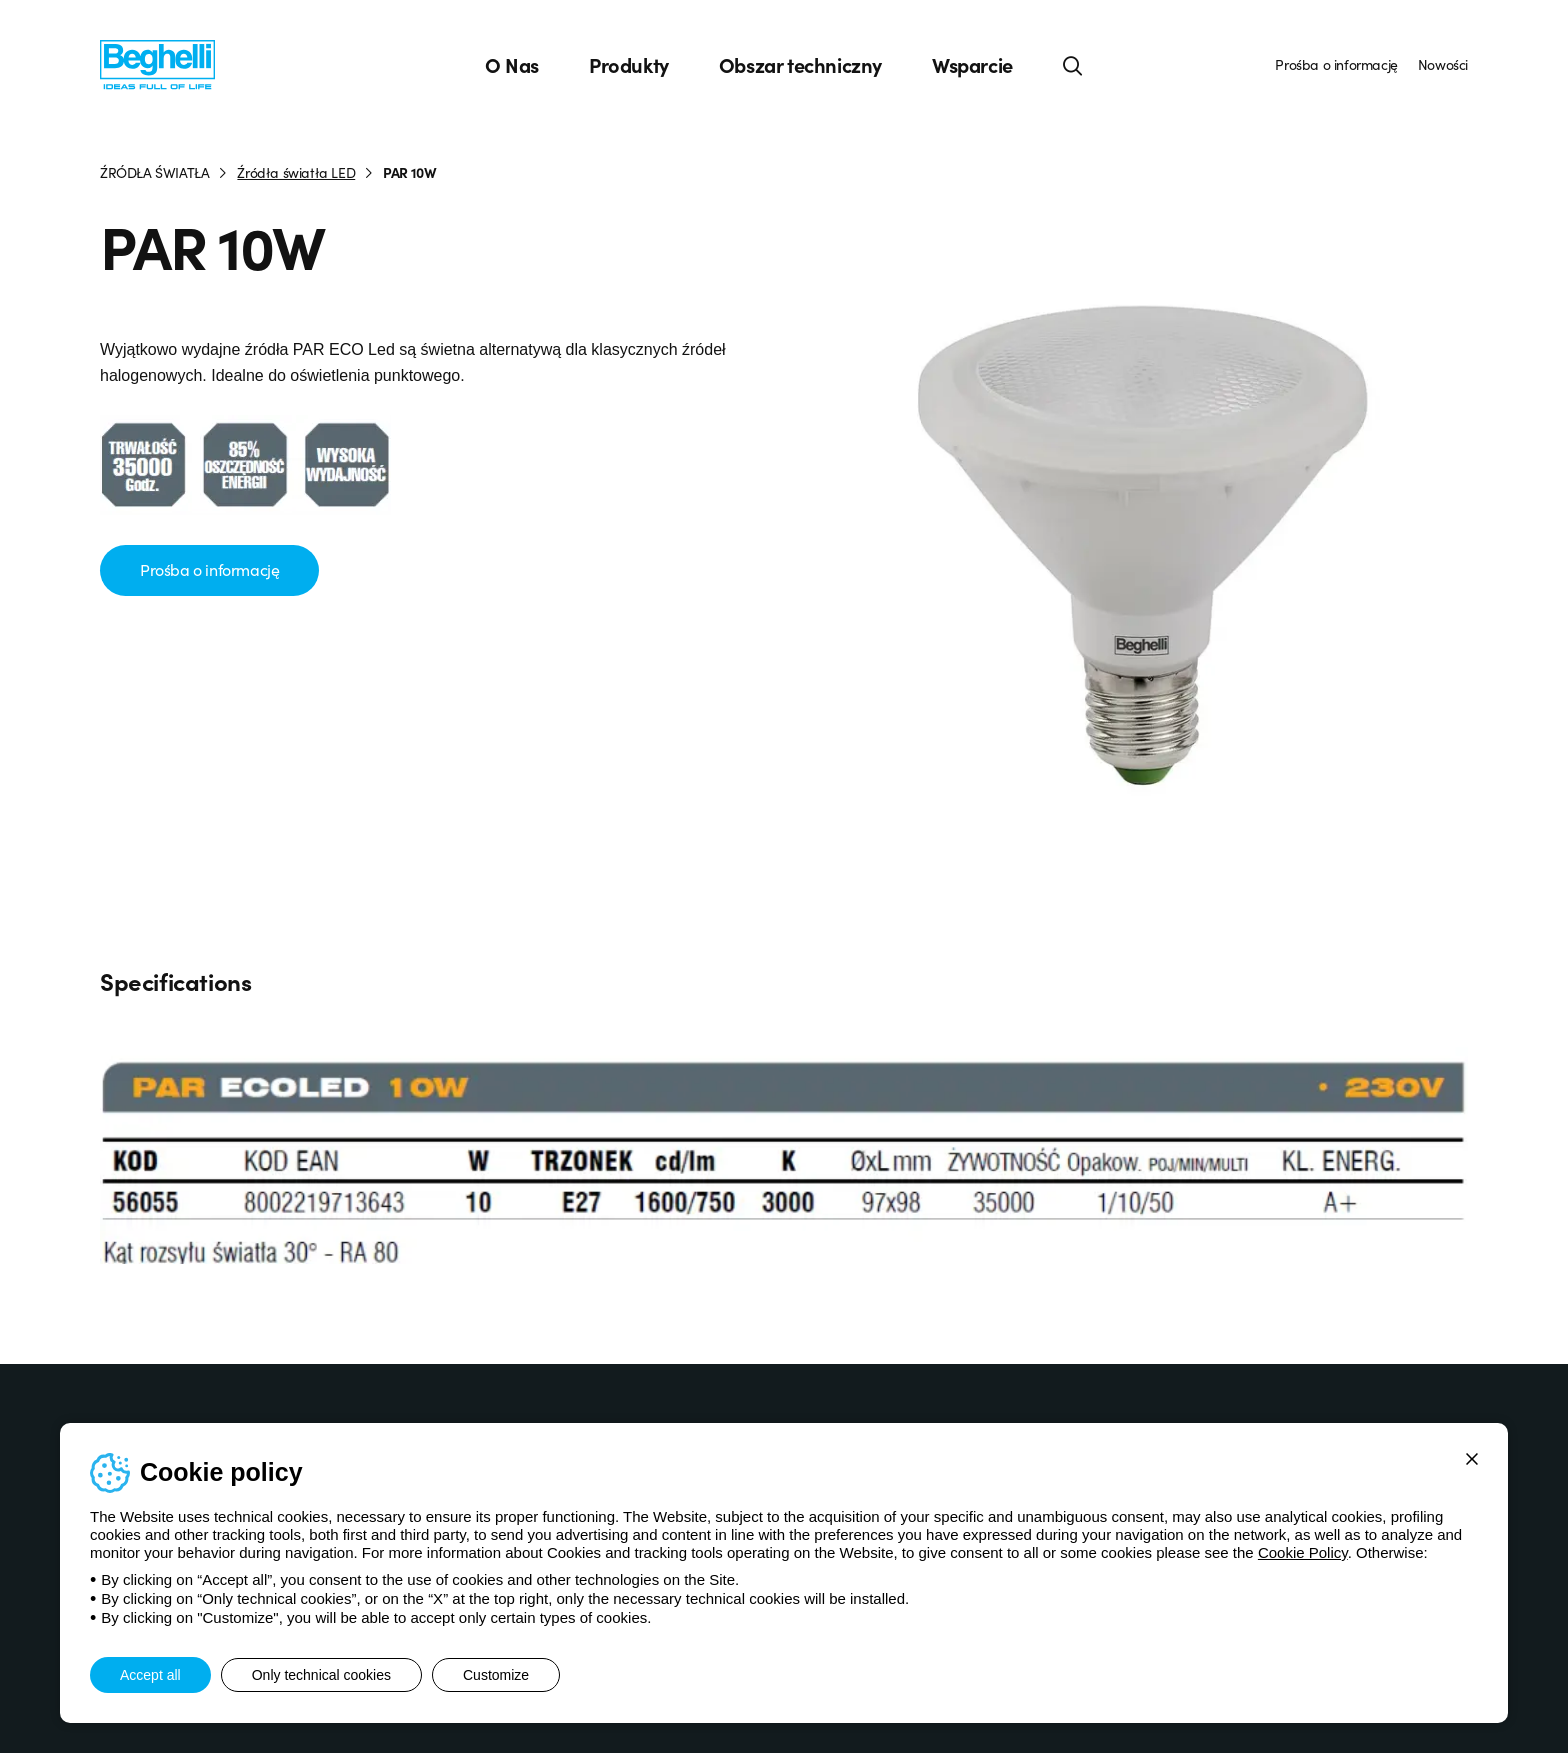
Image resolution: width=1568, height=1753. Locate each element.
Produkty (629, 65)
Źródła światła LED (296, 172)
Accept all (150, 1675)
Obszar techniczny (800, 65)
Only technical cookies (321, 1675)
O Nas (512, 65)
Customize (496, 1675)
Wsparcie (972, 65)
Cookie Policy (1303, 1552)
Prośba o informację (1336, 64)
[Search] (1073, 65)
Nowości (1443, 64)
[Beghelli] (157, 63)
